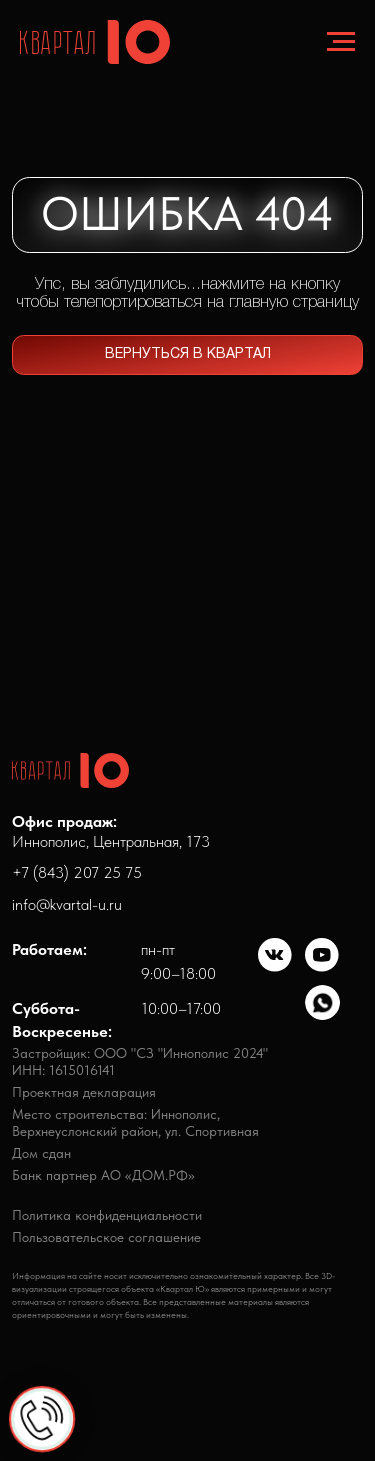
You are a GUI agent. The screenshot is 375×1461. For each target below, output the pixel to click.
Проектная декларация (84, 1092)
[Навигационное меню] (341, 42)
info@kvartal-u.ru (67, 904)
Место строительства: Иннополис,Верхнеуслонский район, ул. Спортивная (135, 1122)
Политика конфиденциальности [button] (107, 1215)
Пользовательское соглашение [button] (106, 1237)
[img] (275, 955)
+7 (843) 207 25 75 (77, 872)
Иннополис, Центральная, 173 (111, 831)
